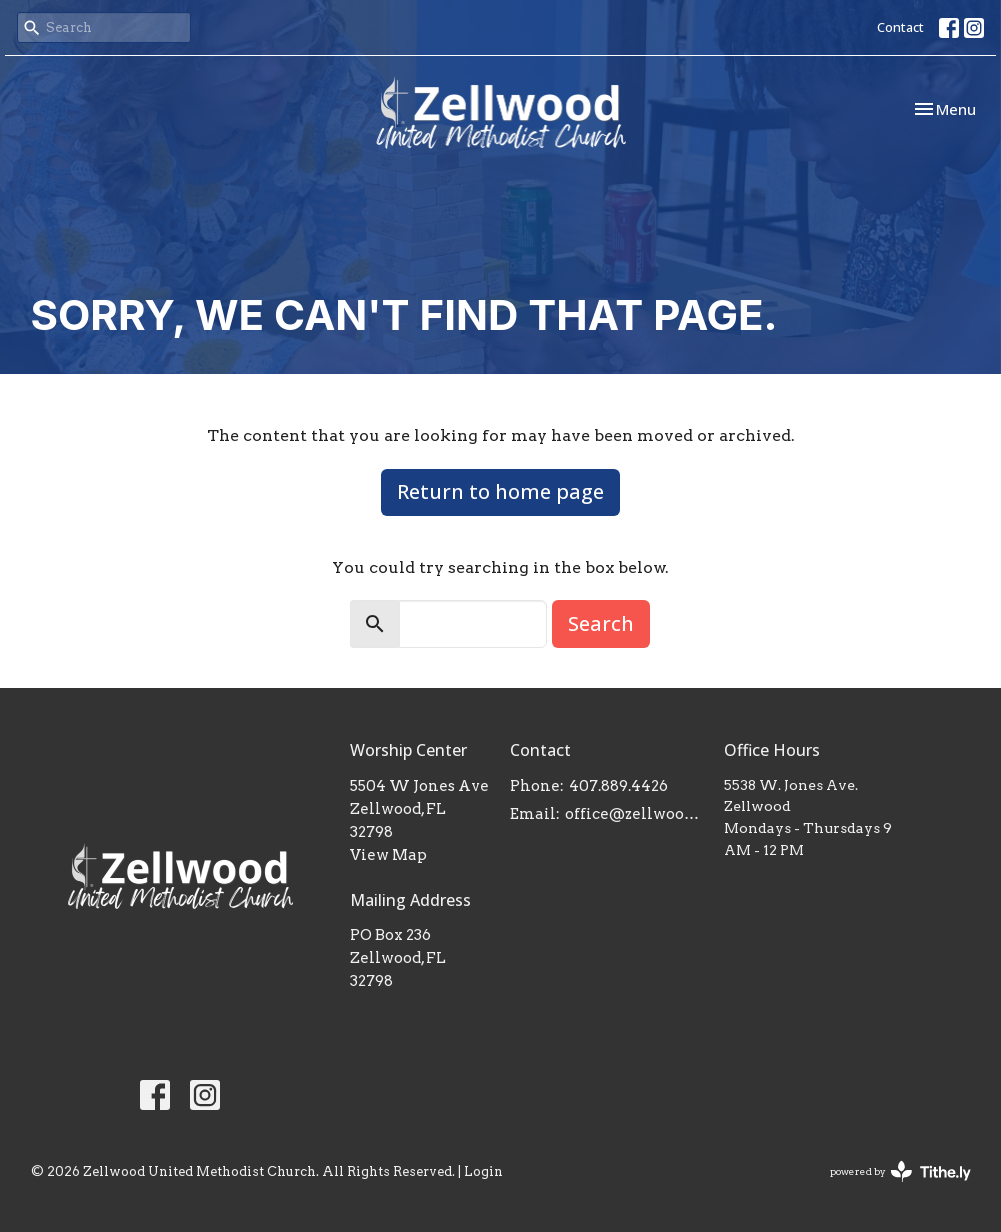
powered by (900, 1171)
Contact (900, 27)
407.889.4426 (618, 786)
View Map (388, 855)
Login (483, 1171)
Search (601, 623)
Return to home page (500, 491)
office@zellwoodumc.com (634, 814)
